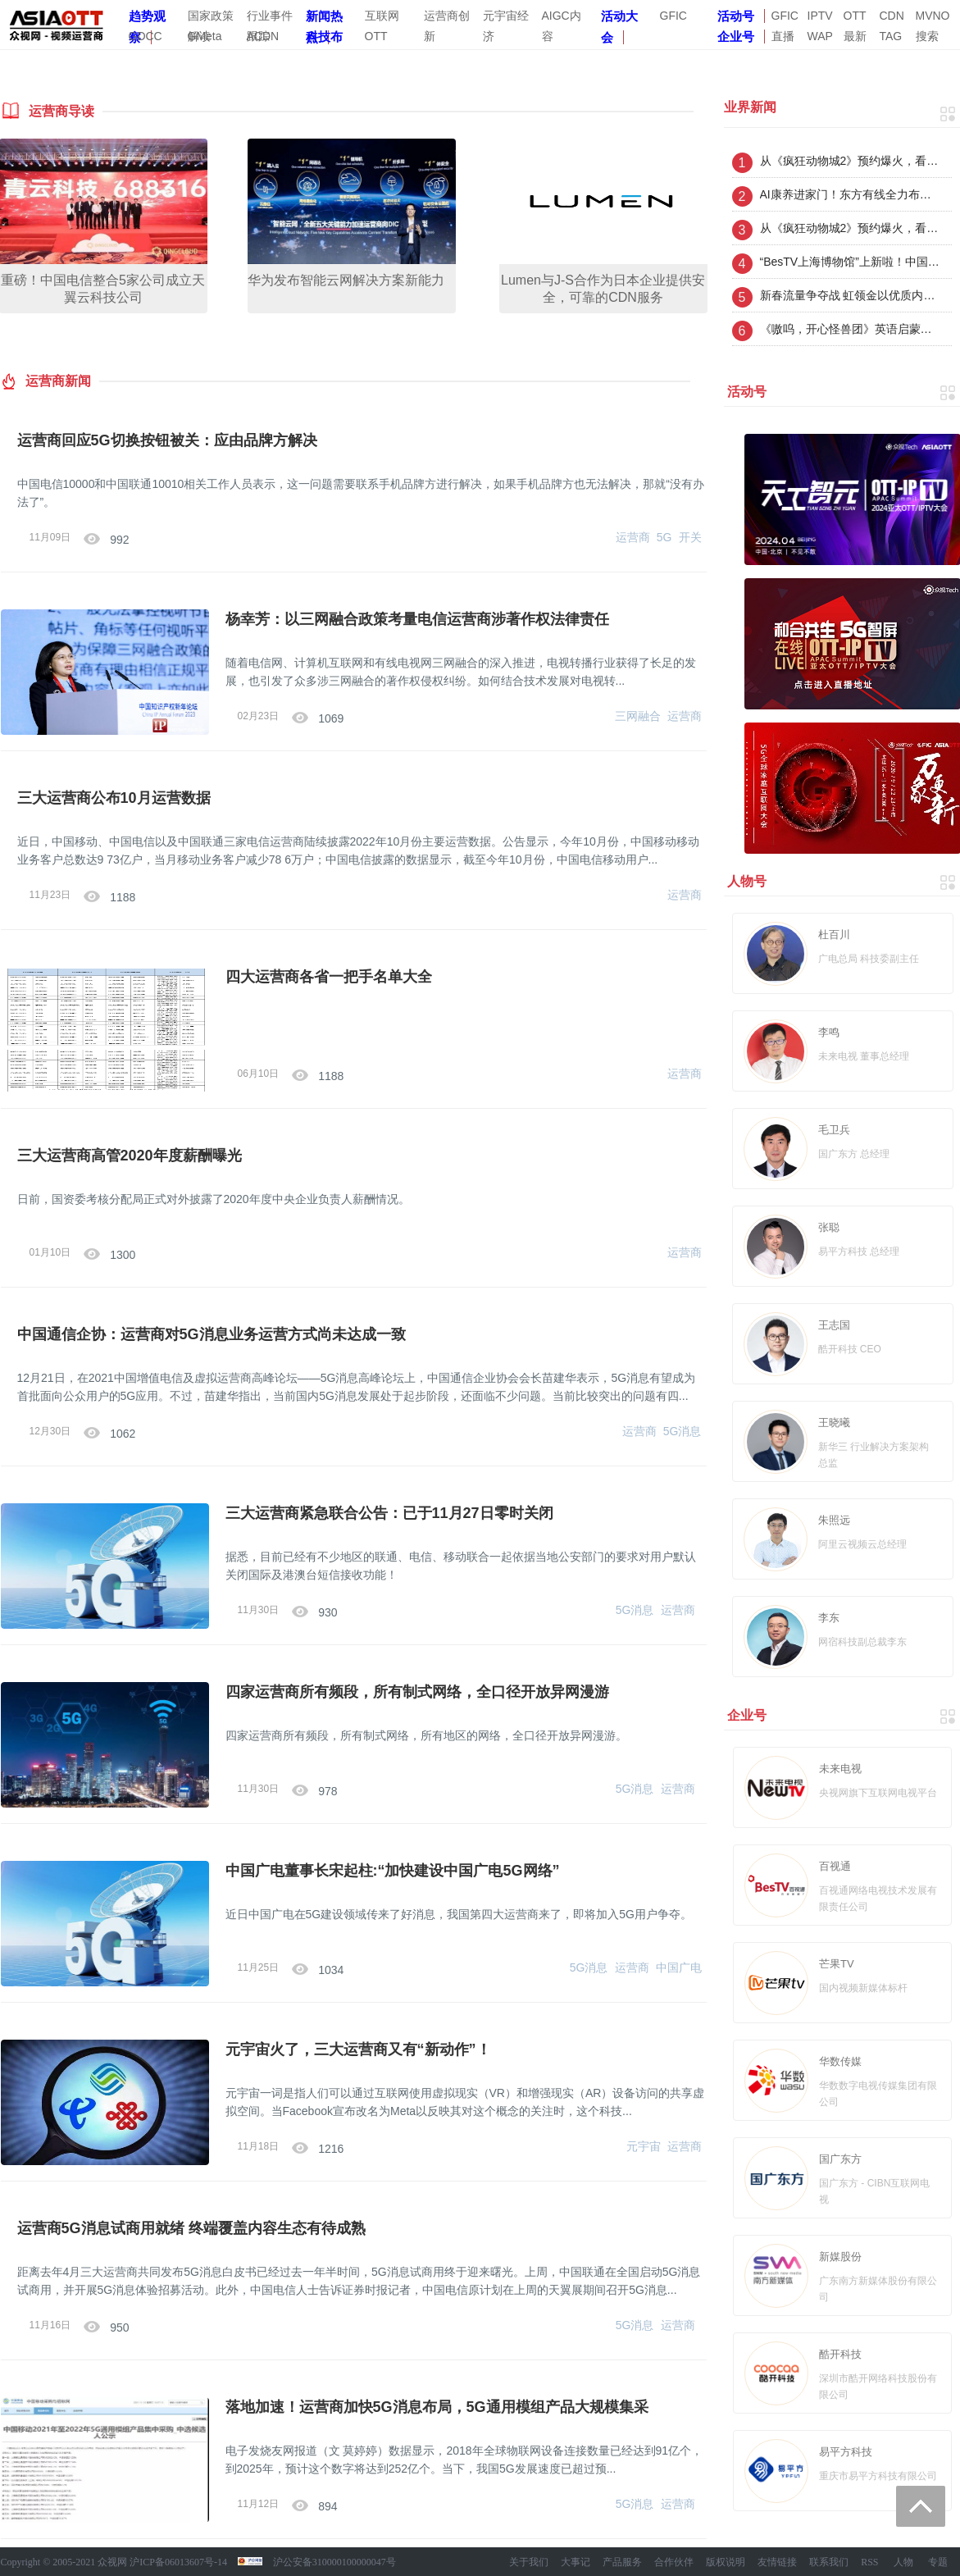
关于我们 (528, 2562)
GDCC (145, 36)
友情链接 (777, 2562)
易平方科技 (845, 2452)
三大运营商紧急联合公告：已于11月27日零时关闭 (389, 1513)
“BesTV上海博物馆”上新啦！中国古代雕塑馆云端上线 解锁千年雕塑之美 (850, 261)
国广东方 (840, 2159)
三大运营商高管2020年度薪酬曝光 (129, 1155)
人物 (903, 2562)
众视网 (112, 2562)
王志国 (834, 1325)
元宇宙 (643, 2146)
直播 (782, 36)
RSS (869, 2562)
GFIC (673, 15)
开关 (690, 537)
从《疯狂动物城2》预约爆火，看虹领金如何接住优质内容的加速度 (850, 160)
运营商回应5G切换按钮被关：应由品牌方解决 (167, 440)
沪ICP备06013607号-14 (178, 2562)
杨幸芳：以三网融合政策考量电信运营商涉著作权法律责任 (417, 619)
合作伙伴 (674, 2562)
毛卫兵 (834, 1130)
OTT (855, 15)
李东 (828, 1618)
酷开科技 (840, 2354)
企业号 (735, 36)
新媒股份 (840, 2256)
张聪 (828, 1227)
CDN (892, 15)
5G (664, 537)
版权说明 (725, 2562)
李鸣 (828, 1032)
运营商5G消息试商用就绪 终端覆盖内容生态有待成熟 (191, 2228)
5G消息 (682, 1431)
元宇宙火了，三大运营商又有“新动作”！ (358, 2049)
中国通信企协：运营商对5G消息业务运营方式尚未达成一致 (211, 1334)
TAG (891, 36)
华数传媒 (840, 2061)
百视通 (835, 1866)
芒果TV (836, 1964)
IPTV (820, 15)
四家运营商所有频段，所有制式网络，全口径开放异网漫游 (417, 1692)
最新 (855, 36)
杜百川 (834, 934)
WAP (820, 36)
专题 (938, 2562)
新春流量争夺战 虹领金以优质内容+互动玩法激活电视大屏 (850, 295)
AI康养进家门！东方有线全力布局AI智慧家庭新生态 (850, 194)
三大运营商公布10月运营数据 (114, 798)
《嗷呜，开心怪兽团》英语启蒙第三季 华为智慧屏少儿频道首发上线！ (850, 328)
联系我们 (829, 2562)
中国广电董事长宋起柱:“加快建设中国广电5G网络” (392, 1870)
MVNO (933, 15)
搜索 (927, 36)
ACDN (263, 36)
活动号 (735, 16)
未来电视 (840, 1768)
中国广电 (679, 1967)
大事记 (575, 2562)
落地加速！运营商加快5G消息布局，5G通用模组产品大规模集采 (436, 2407)
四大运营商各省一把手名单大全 (328, 977)
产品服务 (622, 2562)
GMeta (205, 36)
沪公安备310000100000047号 (334, 2562)
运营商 (633, 537)
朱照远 (834, 1520)
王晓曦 (834, 1422)
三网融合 (638, 716)
